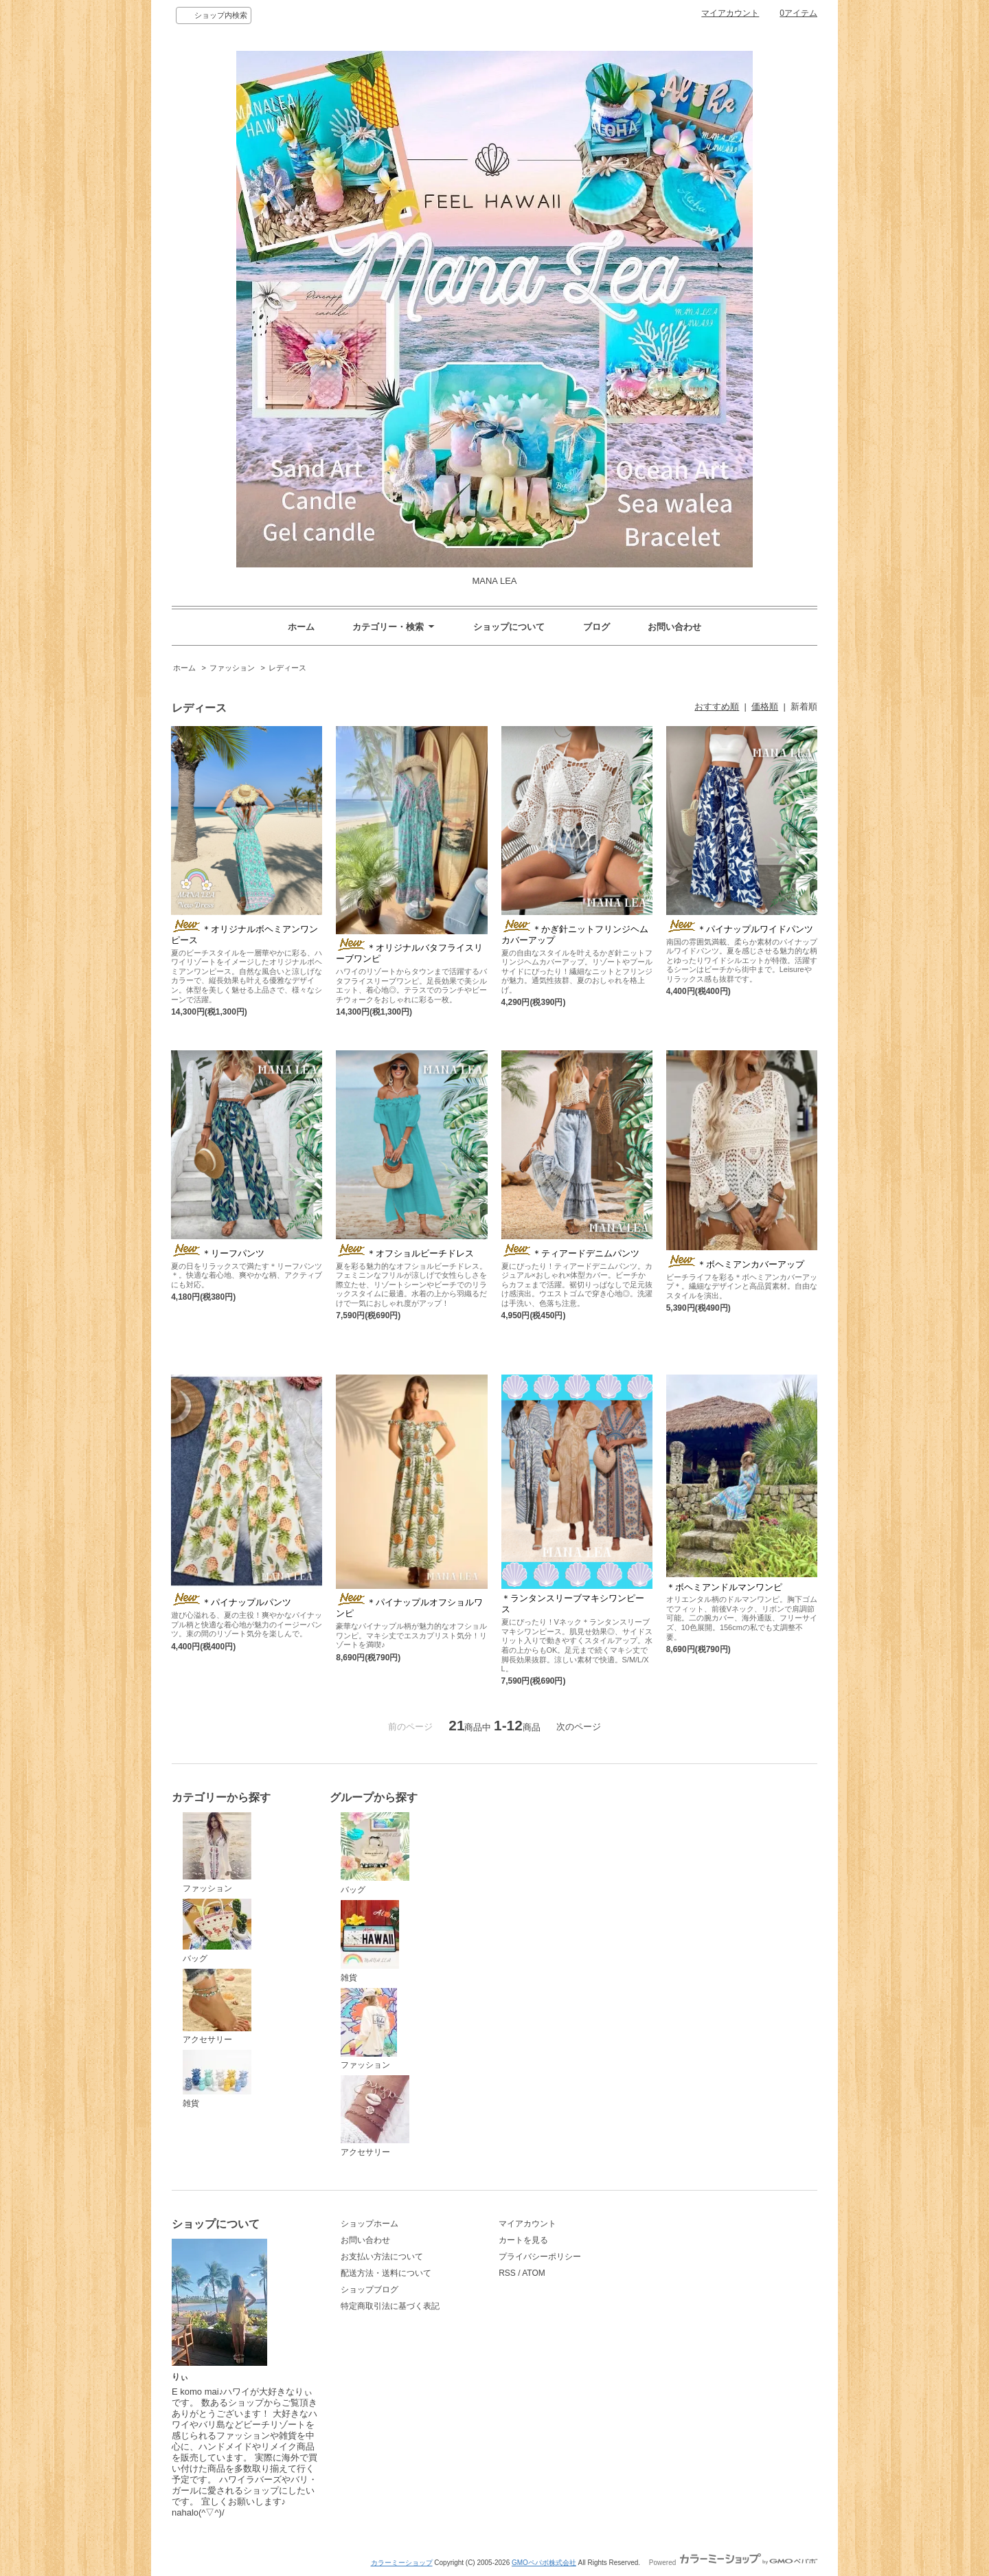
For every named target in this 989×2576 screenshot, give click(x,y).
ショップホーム (369, 2223)
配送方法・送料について (386, 2273)
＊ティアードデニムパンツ (570, 1253)
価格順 (764, 706)
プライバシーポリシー (540, 2256)
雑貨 (217, 2079)
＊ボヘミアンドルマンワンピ (724, 1587)
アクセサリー (217, 2007)
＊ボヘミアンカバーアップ (735, 1264)
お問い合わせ (674, 627)
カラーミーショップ (402, 2562)
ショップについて (509, 627)
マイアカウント (730, 13)
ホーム (301, 627)
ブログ (596, 627)
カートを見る (523, 2240)
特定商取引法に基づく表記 (390, 2306)
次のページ (578, 1726)
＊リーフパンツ (217, 1253)
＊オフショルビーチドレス (405, 1253)
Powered (733, 2562)
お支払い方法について (382, 2256)
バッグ (217, 1931)
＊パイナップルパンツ (231, 1602)
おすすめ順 (716, 706)
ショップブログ (369, 2289)
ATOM (533, 2273)
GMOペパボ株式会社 (544, 2562)
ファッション (232, 668)
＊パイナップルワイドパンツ (739, 929)
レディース (287, 668)
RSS (507, 2273)
